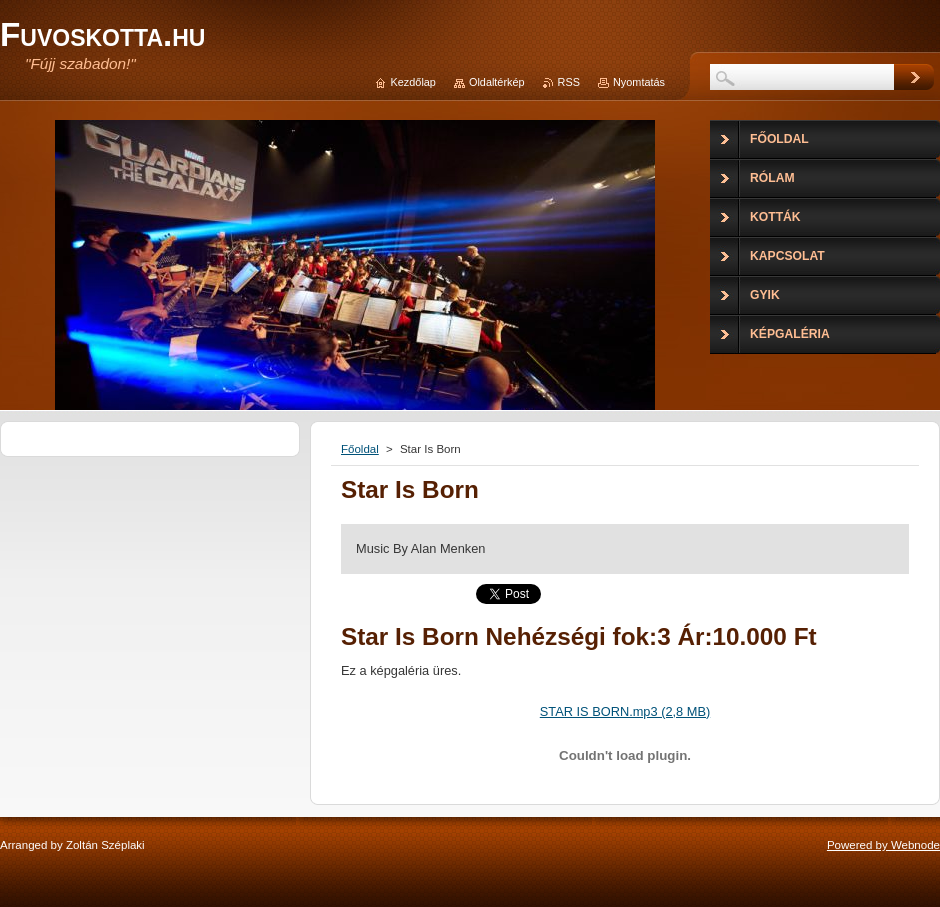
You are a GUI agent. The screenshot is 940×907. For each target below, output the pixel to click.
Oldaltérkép (497, 82)
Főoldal (360, 449)
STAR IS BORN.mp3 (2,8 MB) (625, 711)
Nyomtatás (639, 82)
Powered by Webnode (883, 845)
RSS (569, 82)
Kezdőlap (413, 82)
